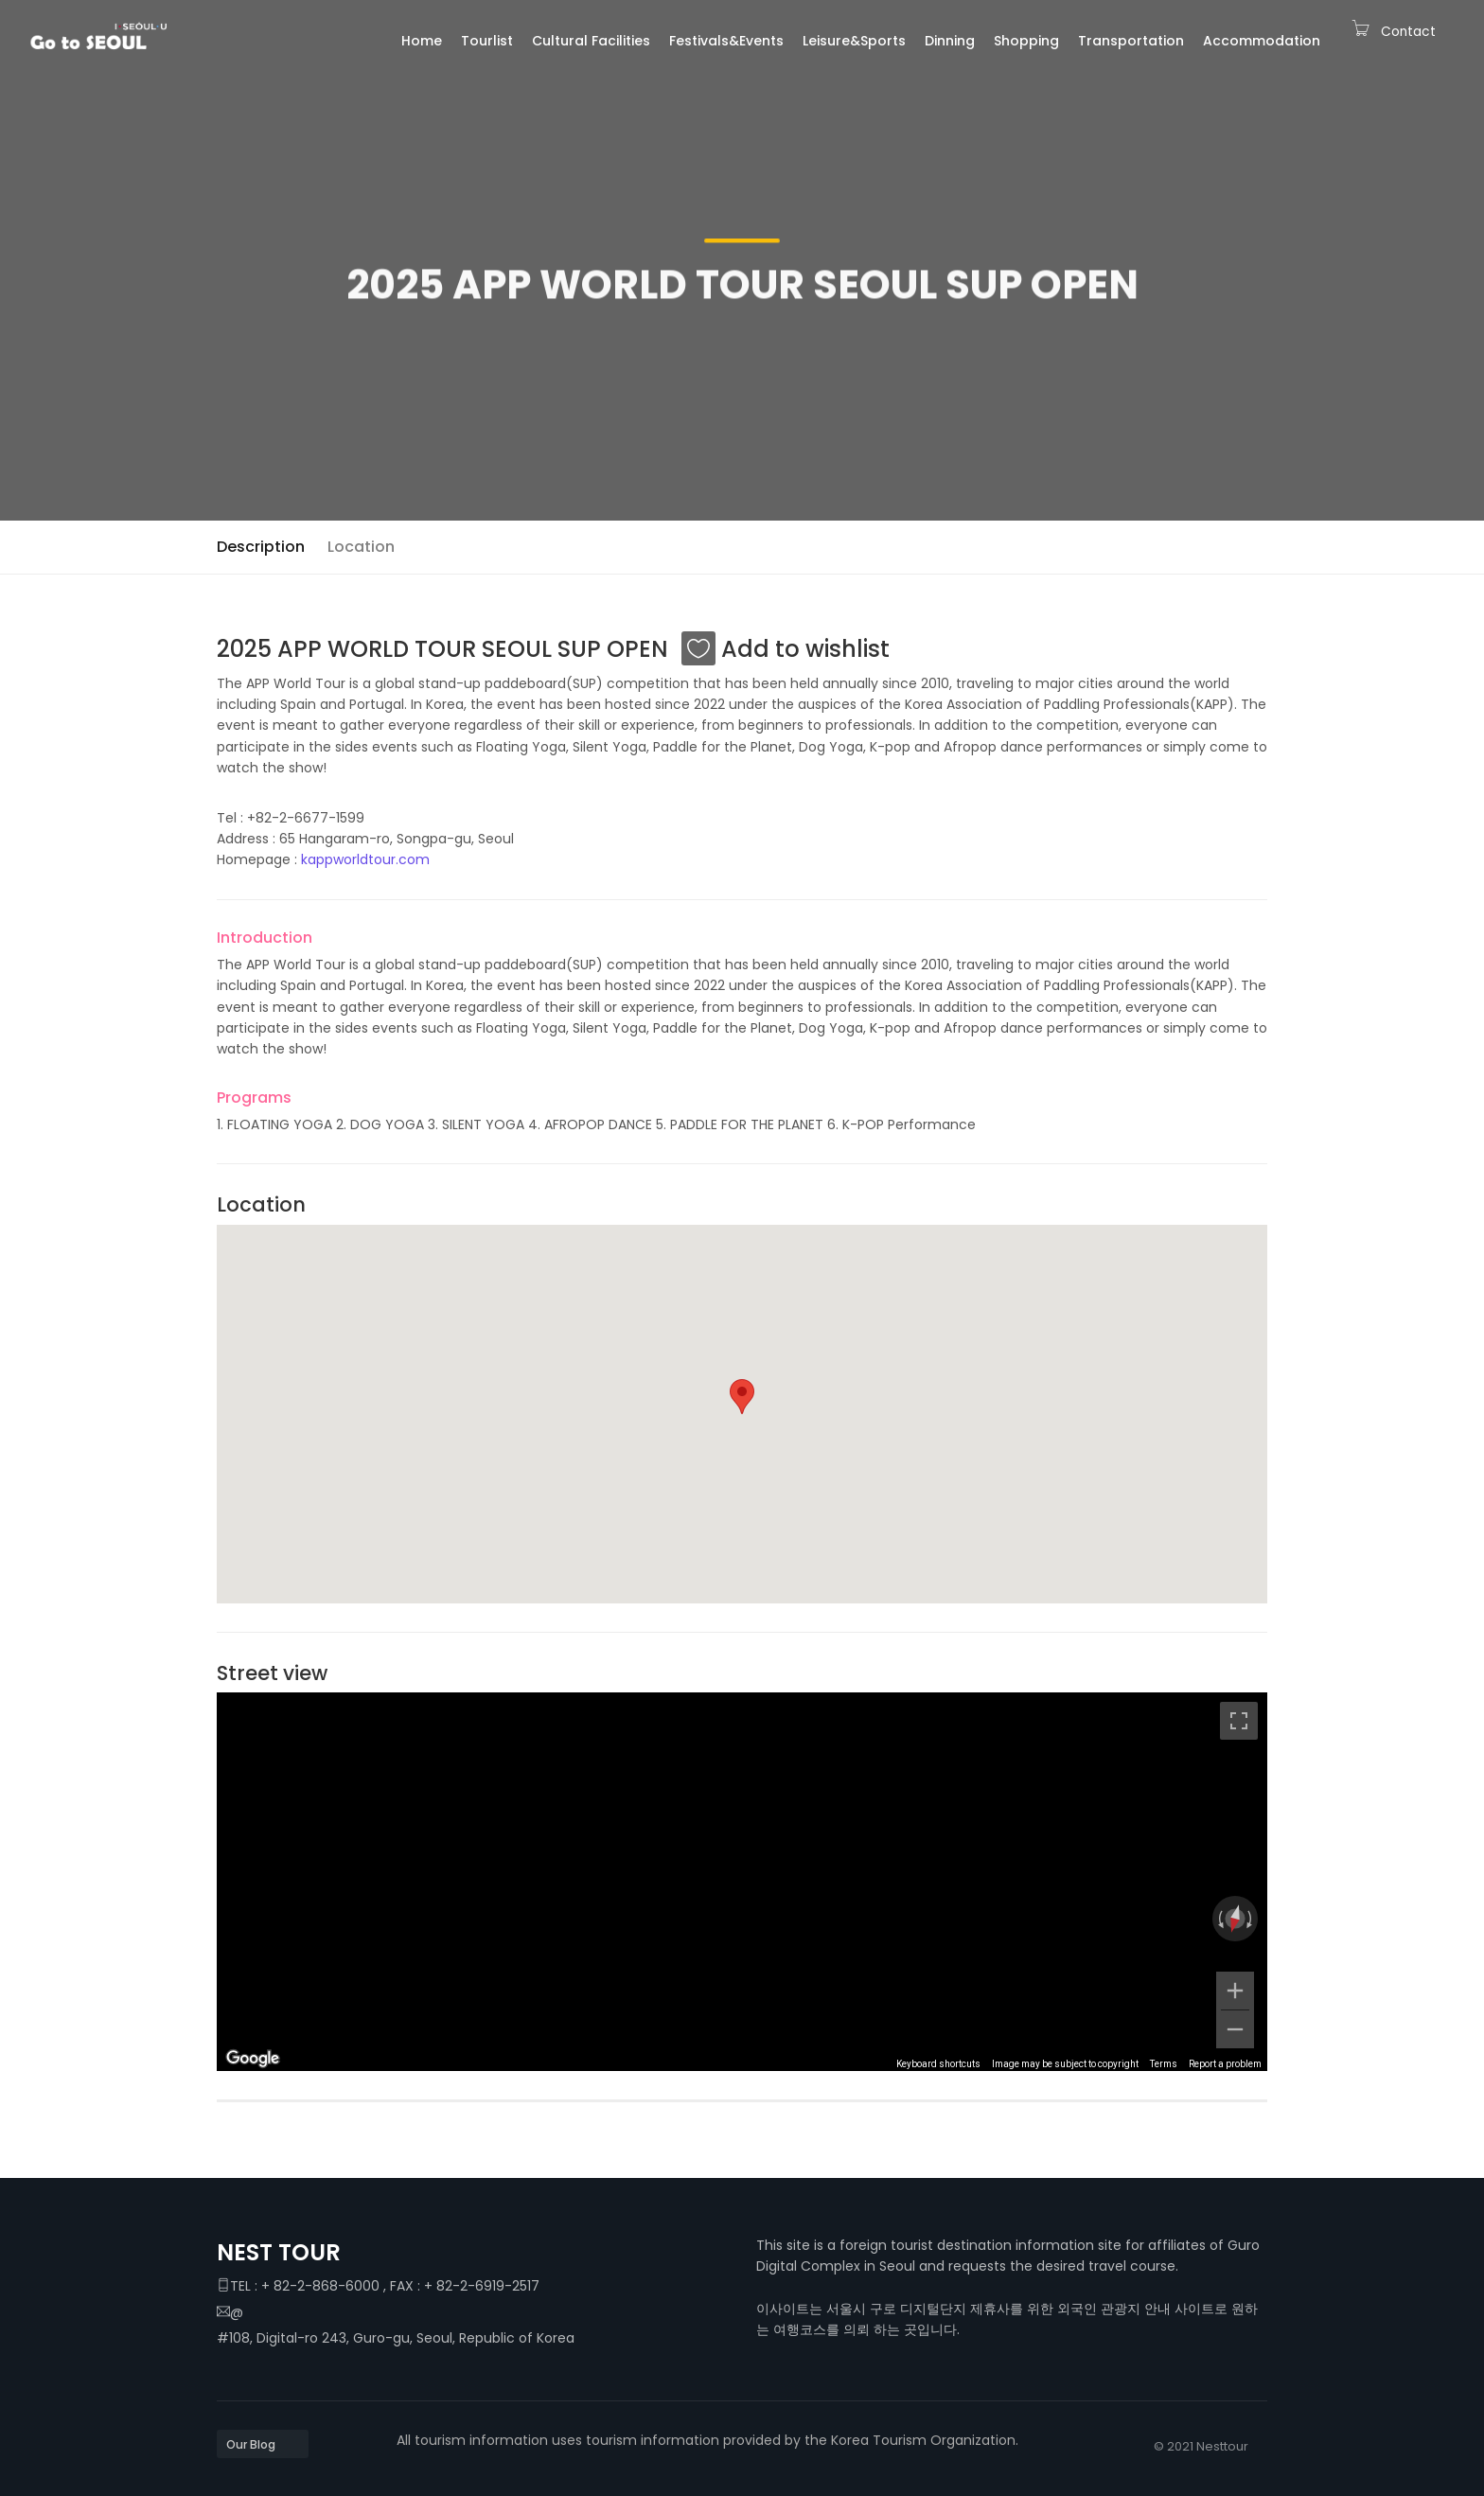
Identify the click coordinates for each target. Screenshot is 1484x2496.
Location (361, 547)
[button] (742, 1396)
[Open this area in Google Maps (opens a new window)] (252, 2058)
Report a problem (1225, 2064)
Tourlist (487, 40)
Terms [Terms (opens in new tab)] (1163, 2064)
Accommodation (1261, 40)
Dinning (950, 40)
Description (261, 547)
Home (421, 40)
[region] (742, 1881)
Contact (1408, 32)
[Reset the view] (1235, 1918)
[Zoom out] (1235, 2029)
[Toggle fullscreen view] (1239, 1721)
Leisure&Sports (854, 40)
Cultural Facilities (591, 40)
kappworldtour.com (365, 859)
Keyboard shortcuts (938, 2064)
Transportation (1131, 40)
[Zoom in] (1235, 1990)
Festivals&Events (726, 40)
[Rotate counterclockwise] (1219, 1918)
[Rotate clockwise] (1251, 1918)
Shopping (1026, 40)
